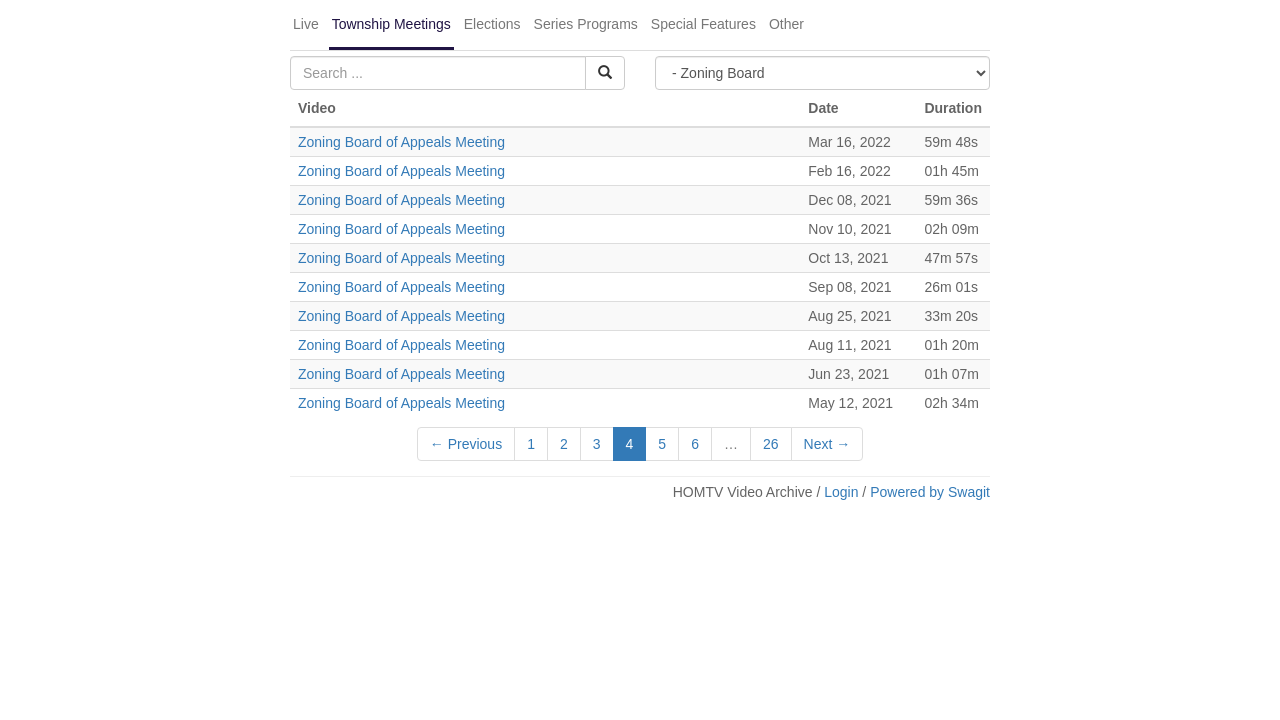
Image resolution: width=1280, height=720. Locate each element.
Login (841, 492)
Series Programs (586, 24)
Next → (827, 444)
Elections (492, 24)
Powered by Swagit (930, 492)
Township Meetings (391, 24)
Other (786, 24)
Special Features (703, 24)
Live (306, 24)
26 (771, 444)
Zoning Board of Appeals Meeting (401, 142)
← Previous (466, 444)
